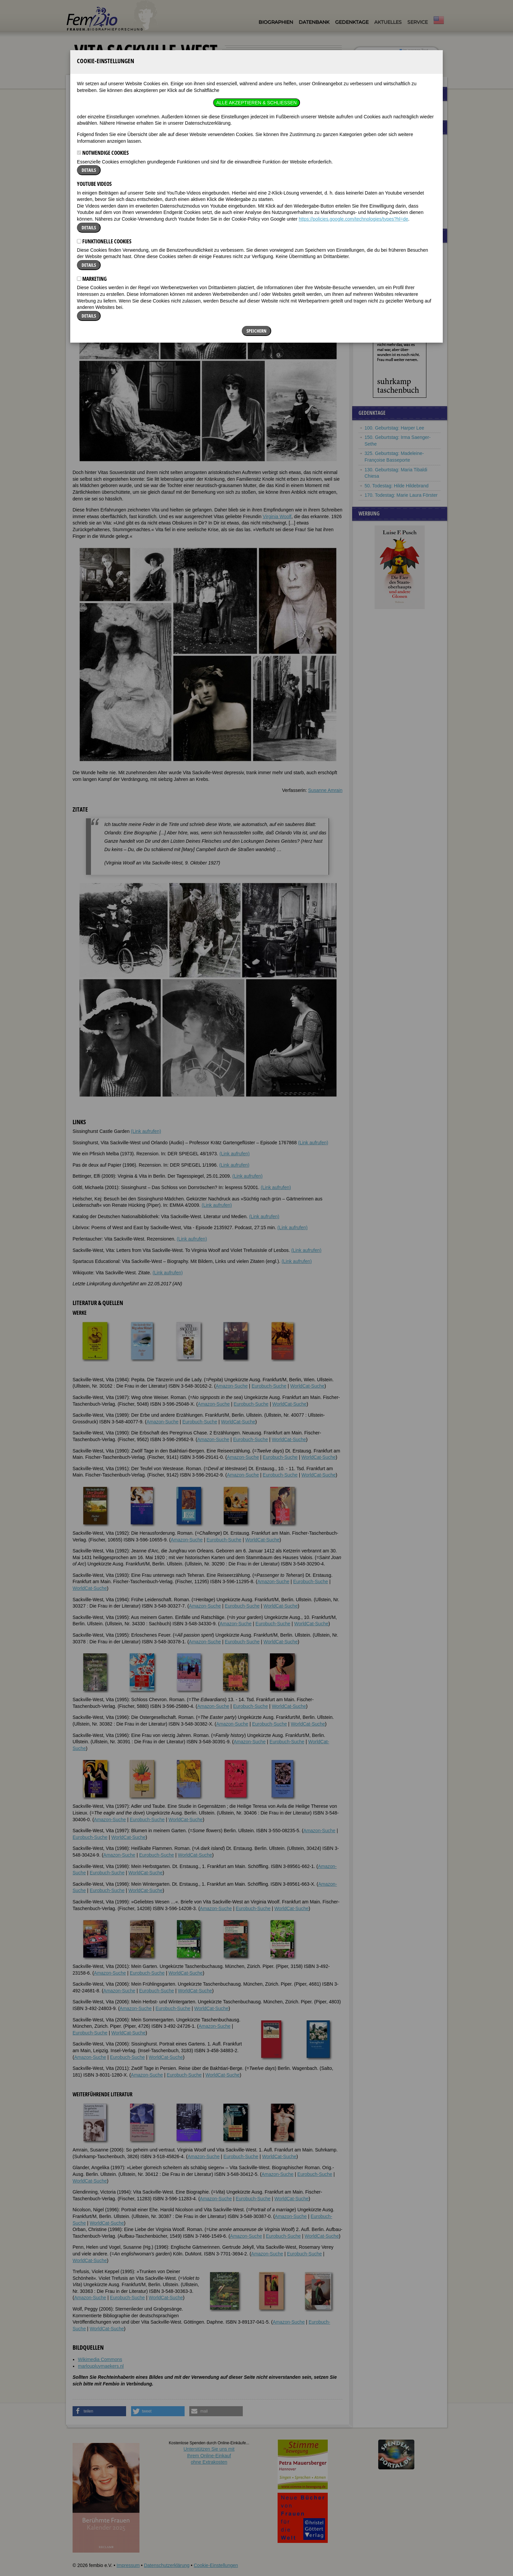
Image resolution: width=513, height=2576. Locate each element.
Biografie (82, 153)
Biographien (276, 22)
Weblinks (120, 153)
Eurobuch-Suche (268, 1386)
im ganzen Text (413, 50)
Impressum (127, 2565)
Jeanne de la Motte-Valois (391, 199)
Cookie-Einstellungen (216, 2565)
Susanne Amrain (325, 790)
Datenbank (314, 22)
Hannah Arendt (380, 180)
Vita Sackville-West (124, 86)
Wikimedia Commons (100, 2359)
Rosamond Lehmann (386, 170)
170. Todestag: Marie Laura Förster (401, 495)
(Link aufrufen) (146, 1131)
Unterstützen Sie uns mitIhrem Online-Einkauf (209, 2455)
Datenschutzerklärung (166, 2565)
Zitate (101, 153)
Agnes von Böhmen (385, 209)
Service (417, 22)
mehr (429, 218)
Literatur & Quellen (154, 153)
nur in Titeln (410, 55)
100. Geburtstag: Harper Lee (394, 428)
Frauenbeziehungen (385, 108)
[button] (322, 189)
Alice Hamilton (379, 161)
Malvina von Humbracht (389, 151)
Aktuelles (388, 22)
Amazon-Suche (232, 1386)
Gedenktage (352, 22)
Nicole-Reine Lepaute (387, 142)
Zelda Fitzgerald (381, 190)
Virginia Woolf (277, 516)
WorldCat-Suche (307, 1386)
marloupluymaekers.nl (101, 2366)
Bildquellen (189, 153)
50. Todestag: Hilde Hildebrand (396, 485)
